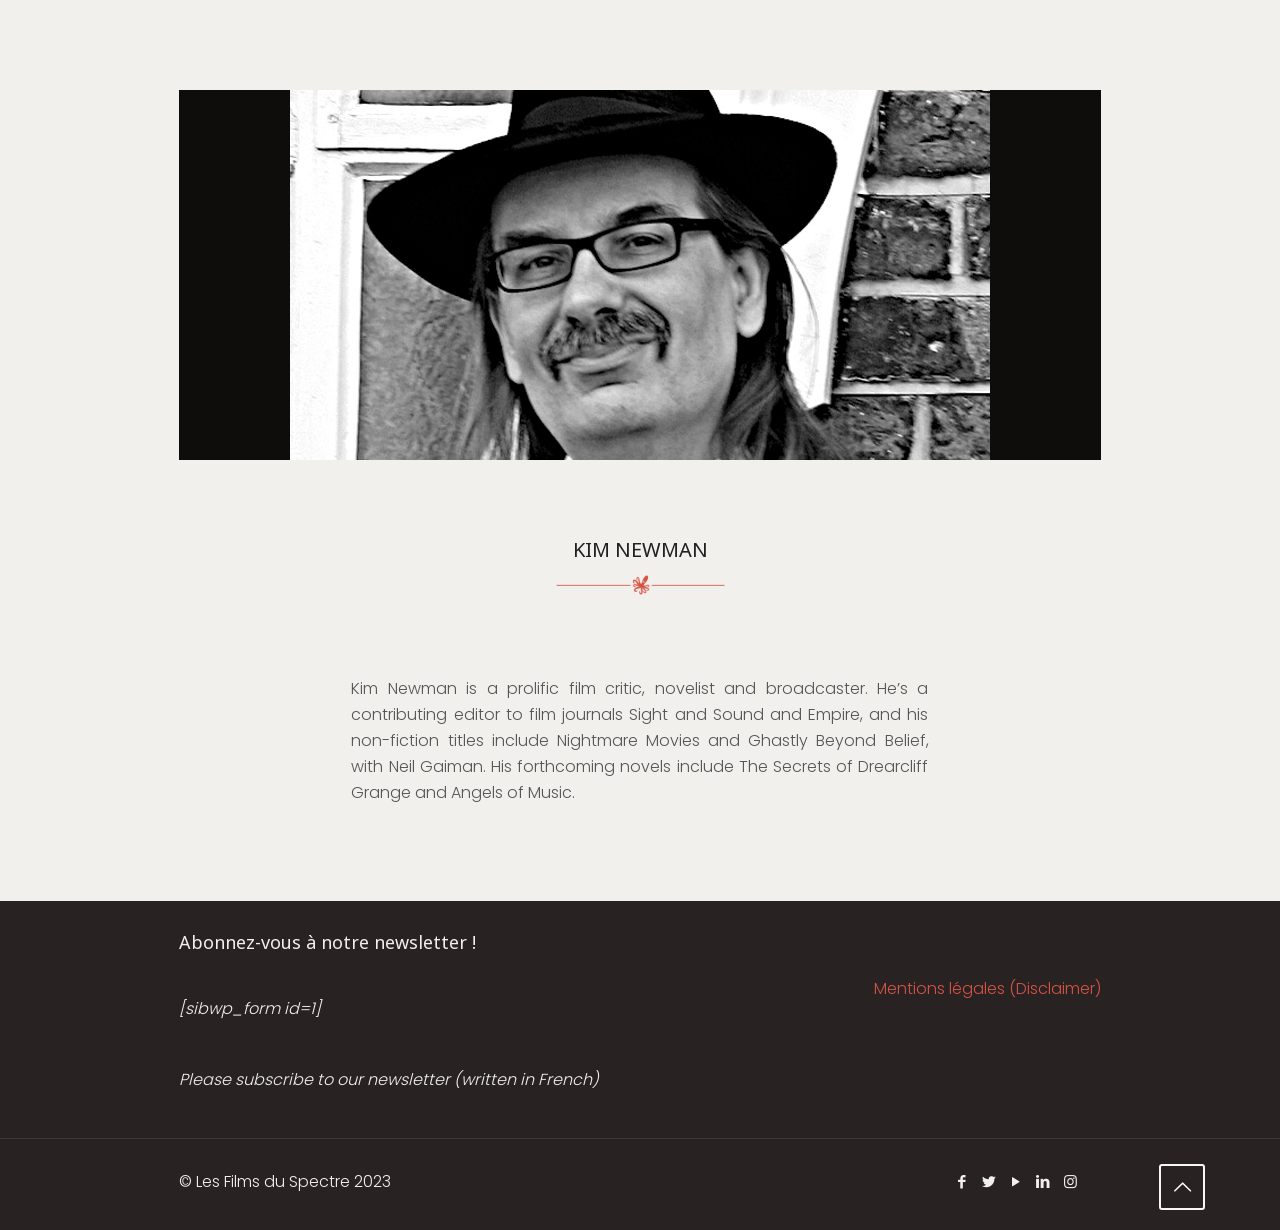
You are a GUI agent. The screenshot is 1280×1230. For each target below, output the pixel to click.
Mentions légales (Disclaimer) (987, 988)
